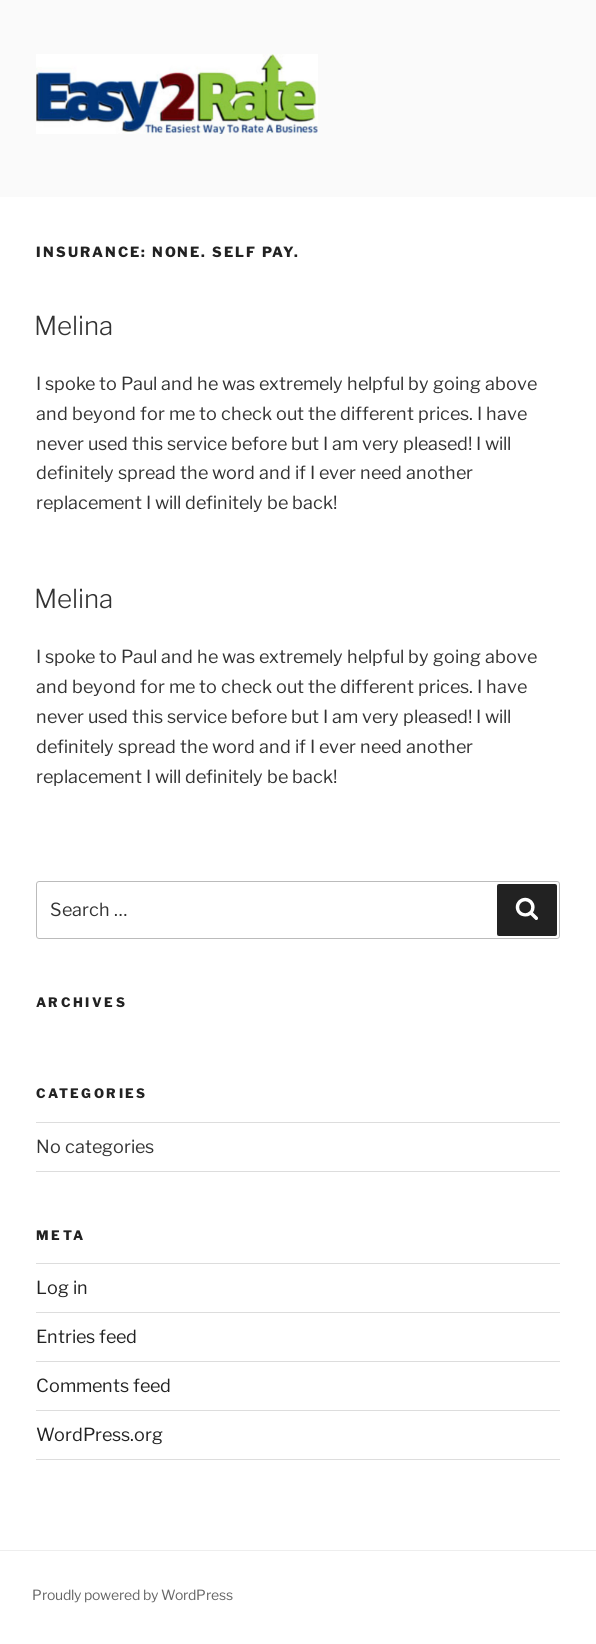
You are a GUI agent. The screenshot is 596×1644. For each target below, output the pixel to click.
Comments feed (103, 1385)
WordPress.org (99, 1434)
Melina (73, 325)
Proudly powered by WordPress (132, 1594)
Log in (62, 1287)
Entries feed (86, 1336)
